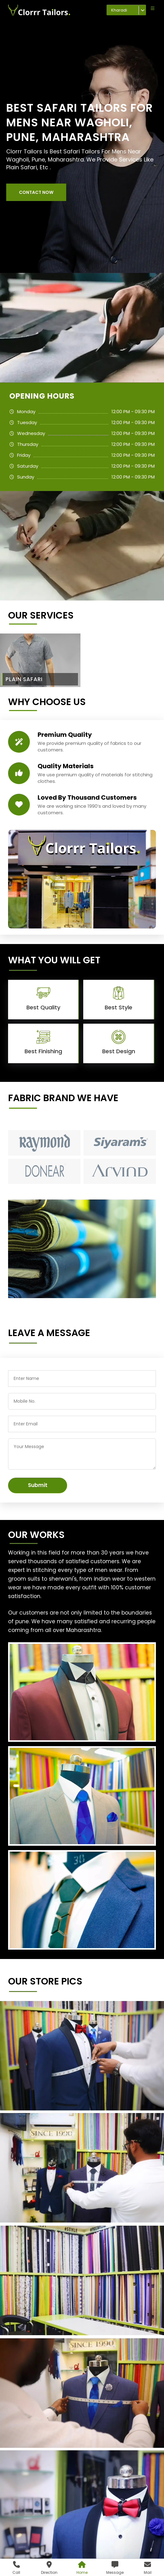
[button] (36, 192)
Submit (38, 1485)
